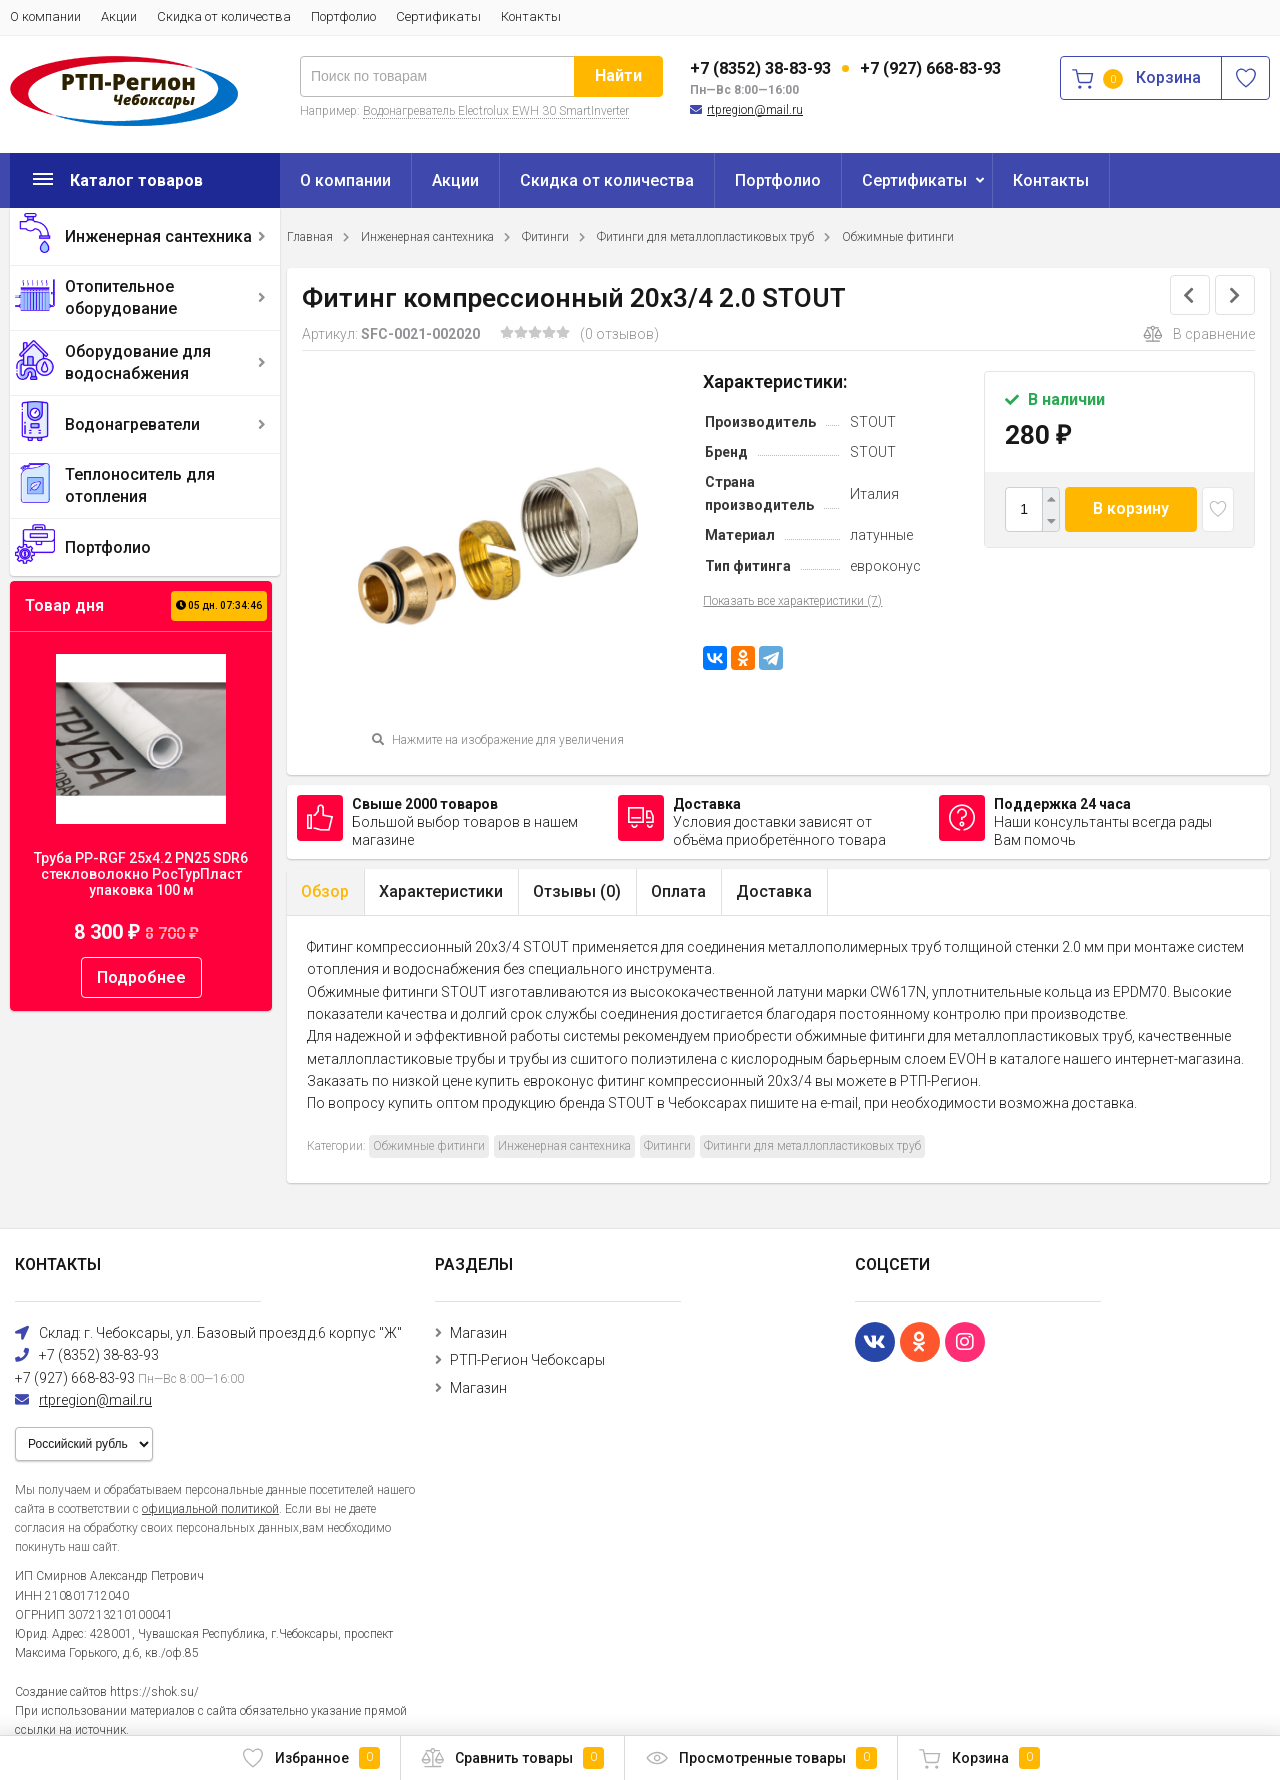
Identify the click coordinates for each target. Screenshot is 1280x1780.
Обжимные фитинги (898, 237)
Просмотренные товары (761, 1758)
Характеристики (441, 891)
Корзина (979, 1758)
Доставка (774, 891)
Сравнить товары (512, 1758)
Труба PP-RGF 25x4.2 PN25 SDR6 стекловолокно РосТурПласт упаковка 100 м (141, 874)
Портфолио (343, 16)
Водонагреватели (132, 424)
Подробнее (141, 977)
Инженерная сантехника (158, 236)
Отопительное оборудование (121, 297)
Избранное (310, 1758)
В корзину (1131, 508)
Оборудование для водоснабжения (138, 362)
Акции (119, 16)
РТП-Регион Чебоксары (527, 1360)
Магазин (478, 1333)
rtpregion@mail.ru (755, 110)
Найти (618, 75)
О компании (45, 16)
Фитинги (545, 237)
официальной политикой (210, 1509)
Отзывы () (577, 891)
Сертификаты (438, 16)
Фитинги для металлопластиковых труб (705, 237)
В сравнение (1199, 334)
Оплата (678, 891)
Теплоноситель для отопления (140, 485)
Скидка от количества (224, 16)
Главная (310, 237)
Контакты (531, 16)
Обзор (325, 891)
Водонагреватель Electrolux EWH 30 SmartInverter (496, 111)
